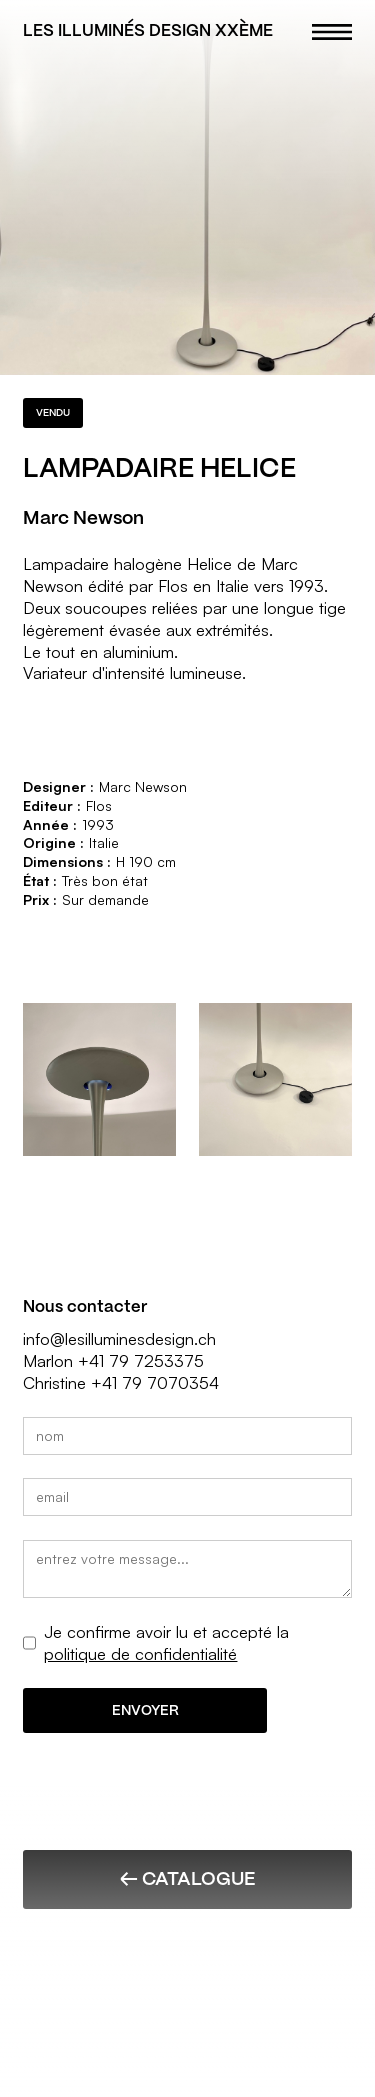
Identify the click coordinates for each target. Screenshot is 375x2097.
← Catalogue (187, 1878)
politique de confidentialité (140, 1653)
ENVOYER (145, 1710)
